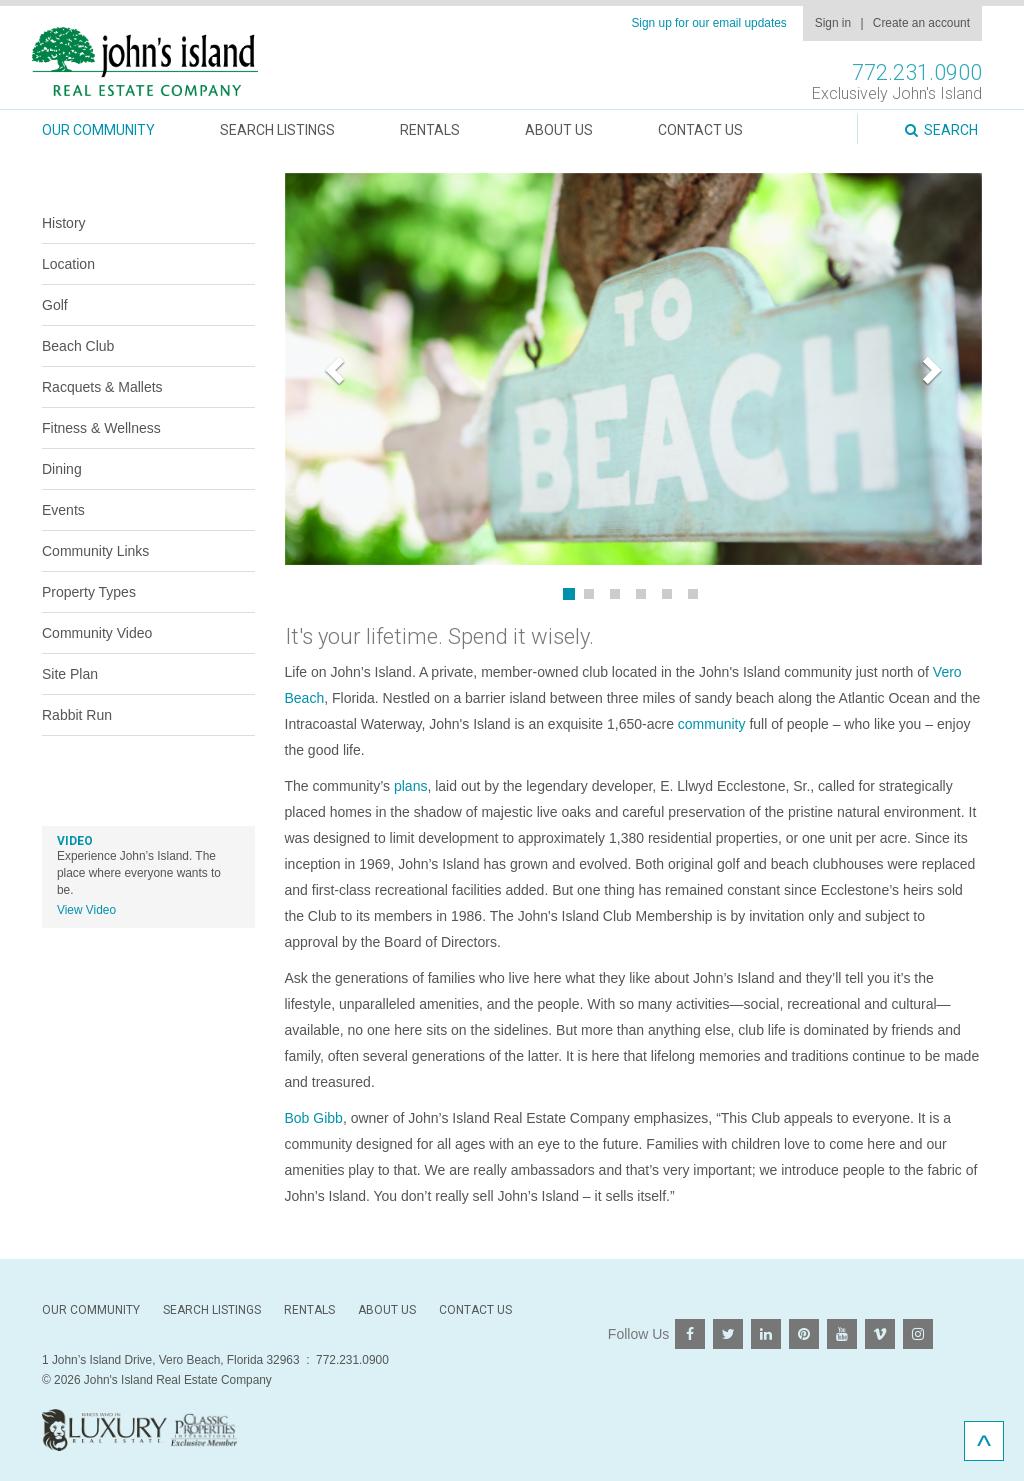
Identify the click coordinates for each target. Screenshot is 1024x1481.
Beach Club (78, 346)
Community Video (97, 633)
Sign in (833, 23)
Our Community (98, 130)
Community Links (95, 551)
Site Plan (70, 674)
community (712, 724)
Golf (55, 305)
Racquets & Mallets (102, 387)
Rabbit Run (77, 715)
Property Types (89, 592)
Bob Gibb (314, 1118)
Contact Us (700, 130)
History (64, 223)
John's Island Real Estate (145, 62)
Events (63, 510)
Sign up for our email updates (708, 23)
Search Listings (277, 130)
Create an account (921, 23)
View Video (86, 910)
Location (68, 264)
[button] (337, 369)
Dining (62, 469)
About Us (559, 130)
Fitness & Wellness (101, 428)
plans (410, 786)
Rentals (430, 130)
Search (941, 130)
